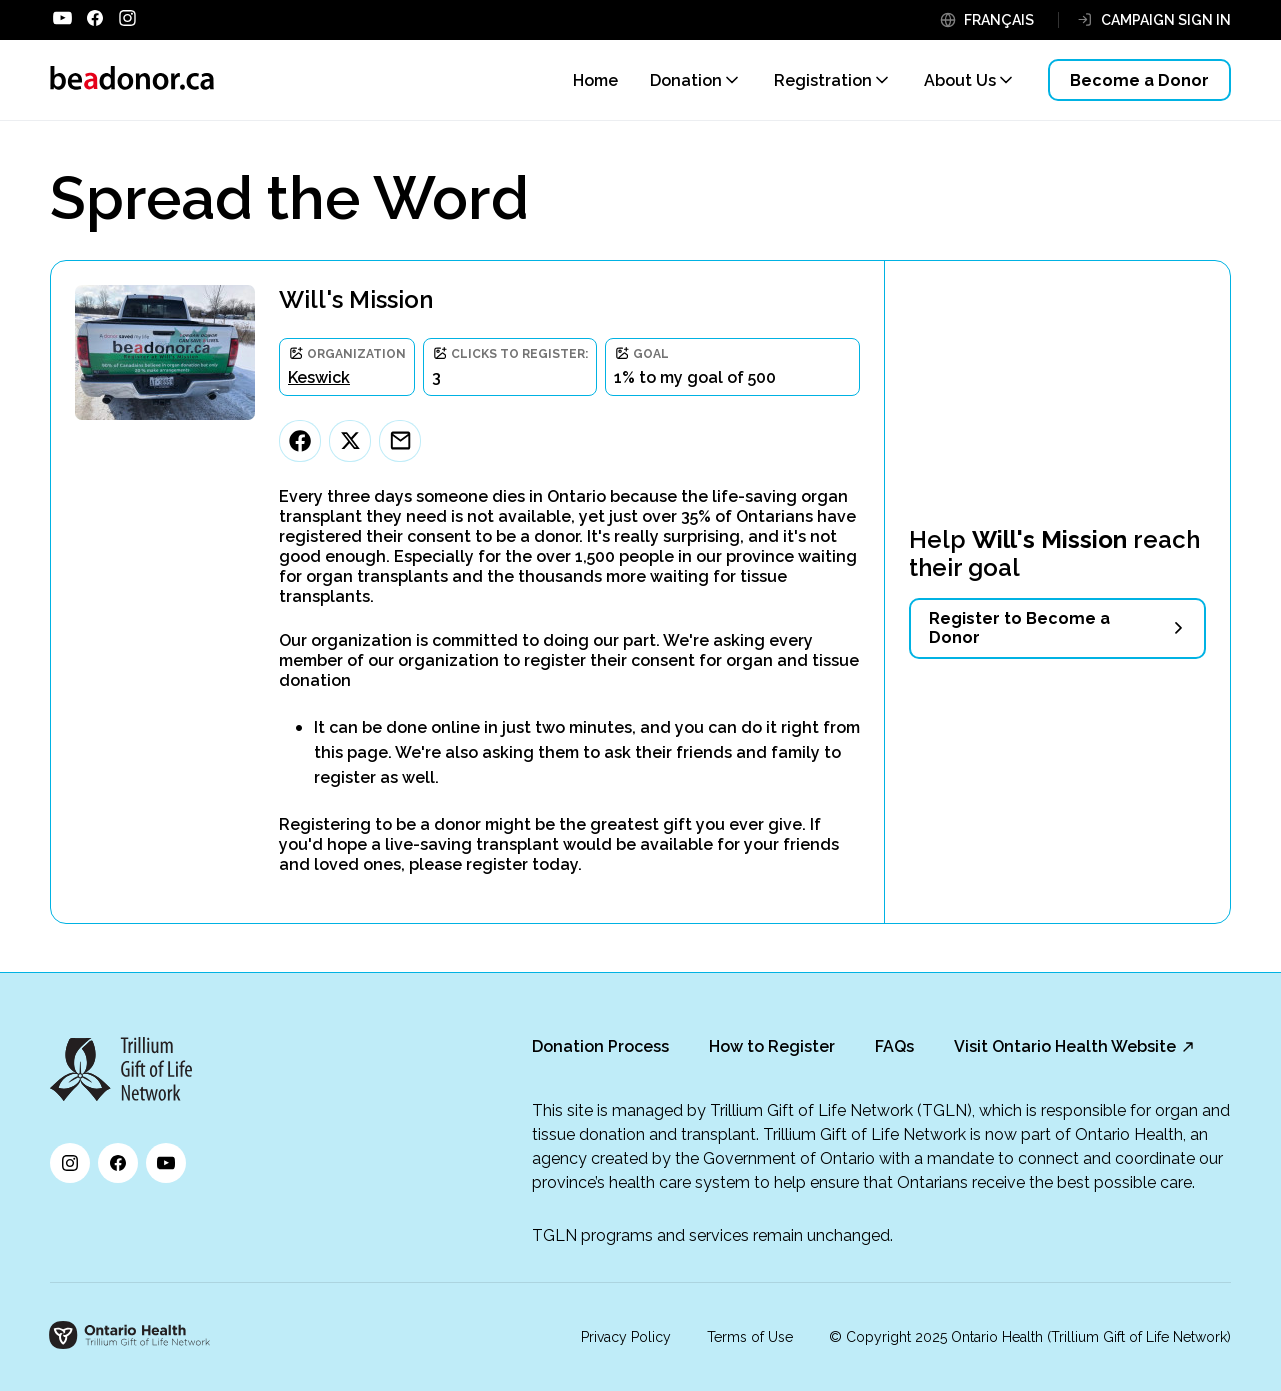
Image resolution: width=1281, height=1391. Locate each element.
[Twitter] (350, 441)
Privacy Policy (626, 1337)
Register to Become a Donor (1019, 628)
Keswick (319, 377)
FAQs (894, 1046)
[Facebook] (300, 441)
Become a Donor (1139, 80)
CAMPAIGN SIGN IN (1166, 20)
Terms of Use (750, 1337)
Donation (686, 80)
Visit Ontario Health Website (1065, 1046)
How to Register (772, 1046)
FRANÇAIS (999, 20)
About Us (960, 80)
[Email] (400, 441)
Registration (823, 80)
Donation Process (600, 1046)
